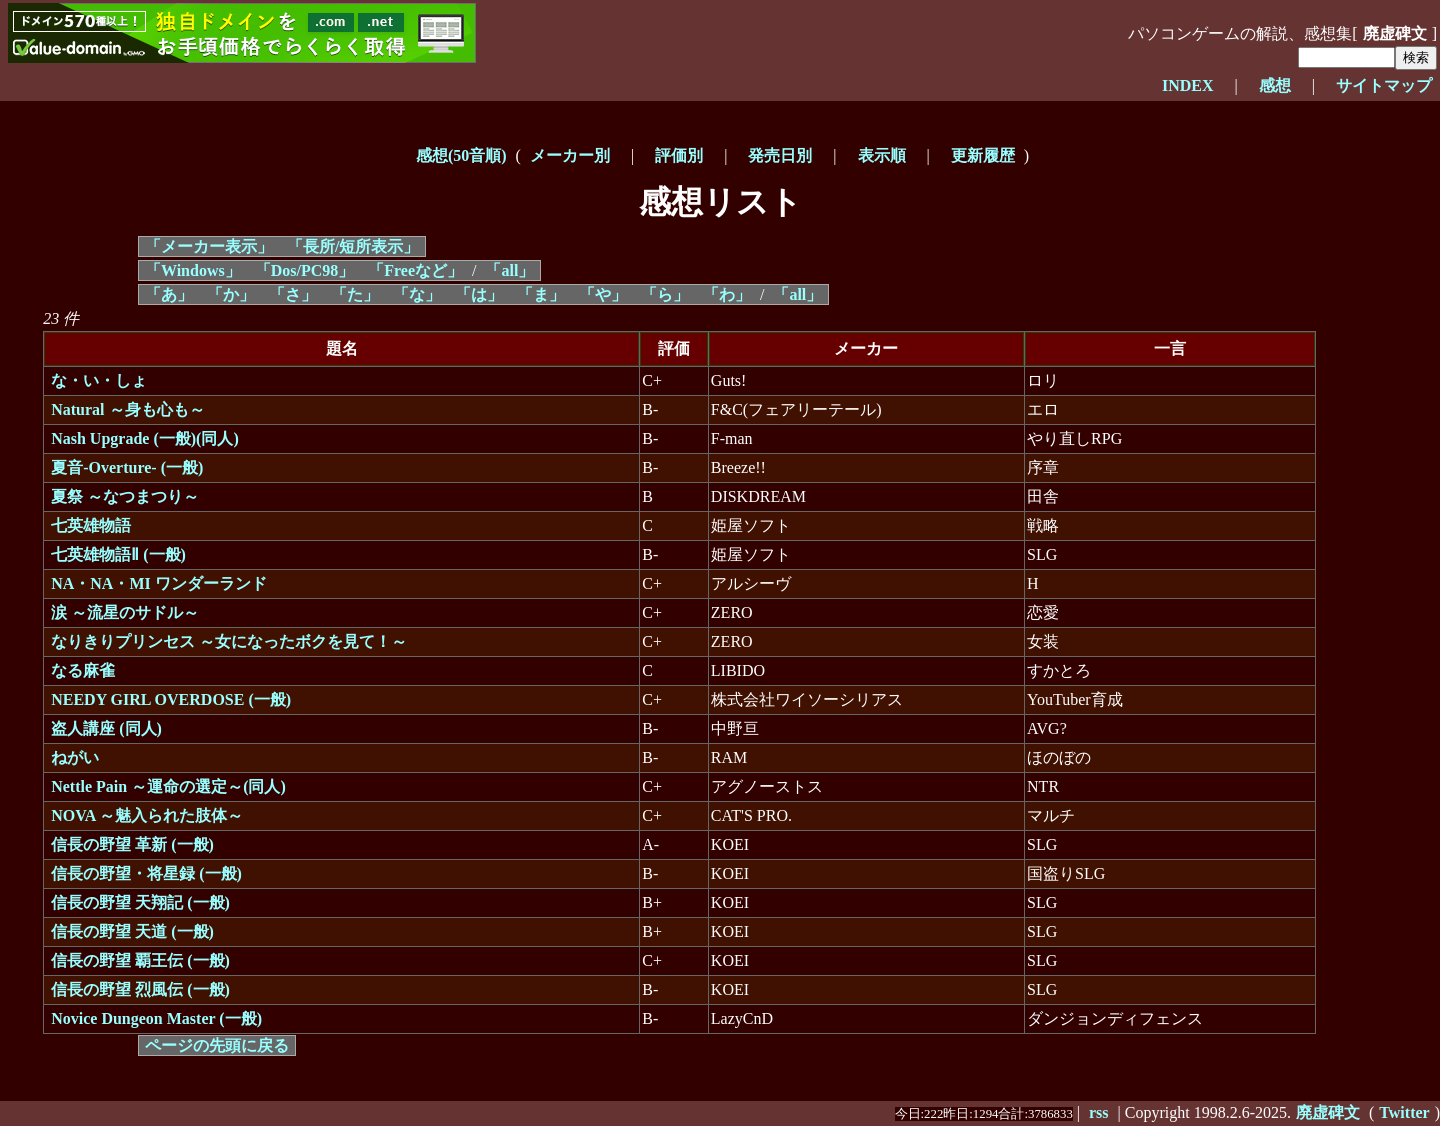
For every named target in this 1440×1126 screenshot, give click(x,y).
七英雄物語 (91, 525)
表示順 (882, 155)
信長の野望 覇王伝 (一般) (140, 960)
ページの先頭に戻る (217, 1045)
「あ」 (169, 294)
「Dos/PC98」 (305, 270)
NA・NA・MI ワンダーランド (159, 583)
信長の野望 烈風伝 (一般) (140, 989)
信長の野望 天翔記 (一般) (140, 902)
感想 (1275, 85)
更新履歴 (983, 155)
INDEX (1188, 85)
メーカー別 (570, 155)
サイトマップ (1384, 85)
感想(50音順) (461, 155)
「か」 (231, 294)
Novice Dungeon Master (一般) (156, 1018)
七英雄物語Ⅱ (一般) (118, 554)
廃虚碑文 (1395, 33)
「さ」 (293, 294)
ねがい (75, 757)
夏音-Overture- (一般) (127, 467)
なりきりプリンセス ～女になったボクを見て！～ (229, 641)
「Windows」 (193, 270)
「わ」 (727, 294)
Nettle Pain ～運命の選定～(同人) (168, 786)
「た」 (355, 294)
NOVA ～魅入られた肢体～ (147, 815)
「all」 (509, 270)
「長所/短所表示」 (353, 246)
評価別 (679, 155)
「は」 (479, 294)
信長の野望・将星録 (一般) (146, 873)
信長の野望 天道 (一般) (132, 931)
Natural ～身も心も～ (127, 409)
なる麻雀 (83, 670)
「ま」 (541, 294)
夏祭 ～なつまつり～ (125, 496)
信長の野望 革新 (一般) (132, 844)
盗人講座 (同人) (106, 728)
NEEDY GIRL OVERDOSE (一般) (171, 699)
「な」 (417, 294)
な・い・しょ (99, 380)
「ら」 (665, 294)
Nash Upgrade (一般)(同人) (145, 438)
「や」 (603, 294)
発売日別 (780, 155)
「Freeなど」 (415, 270)
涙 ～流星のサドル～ (125, 612)
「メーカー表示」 (209, 246)
